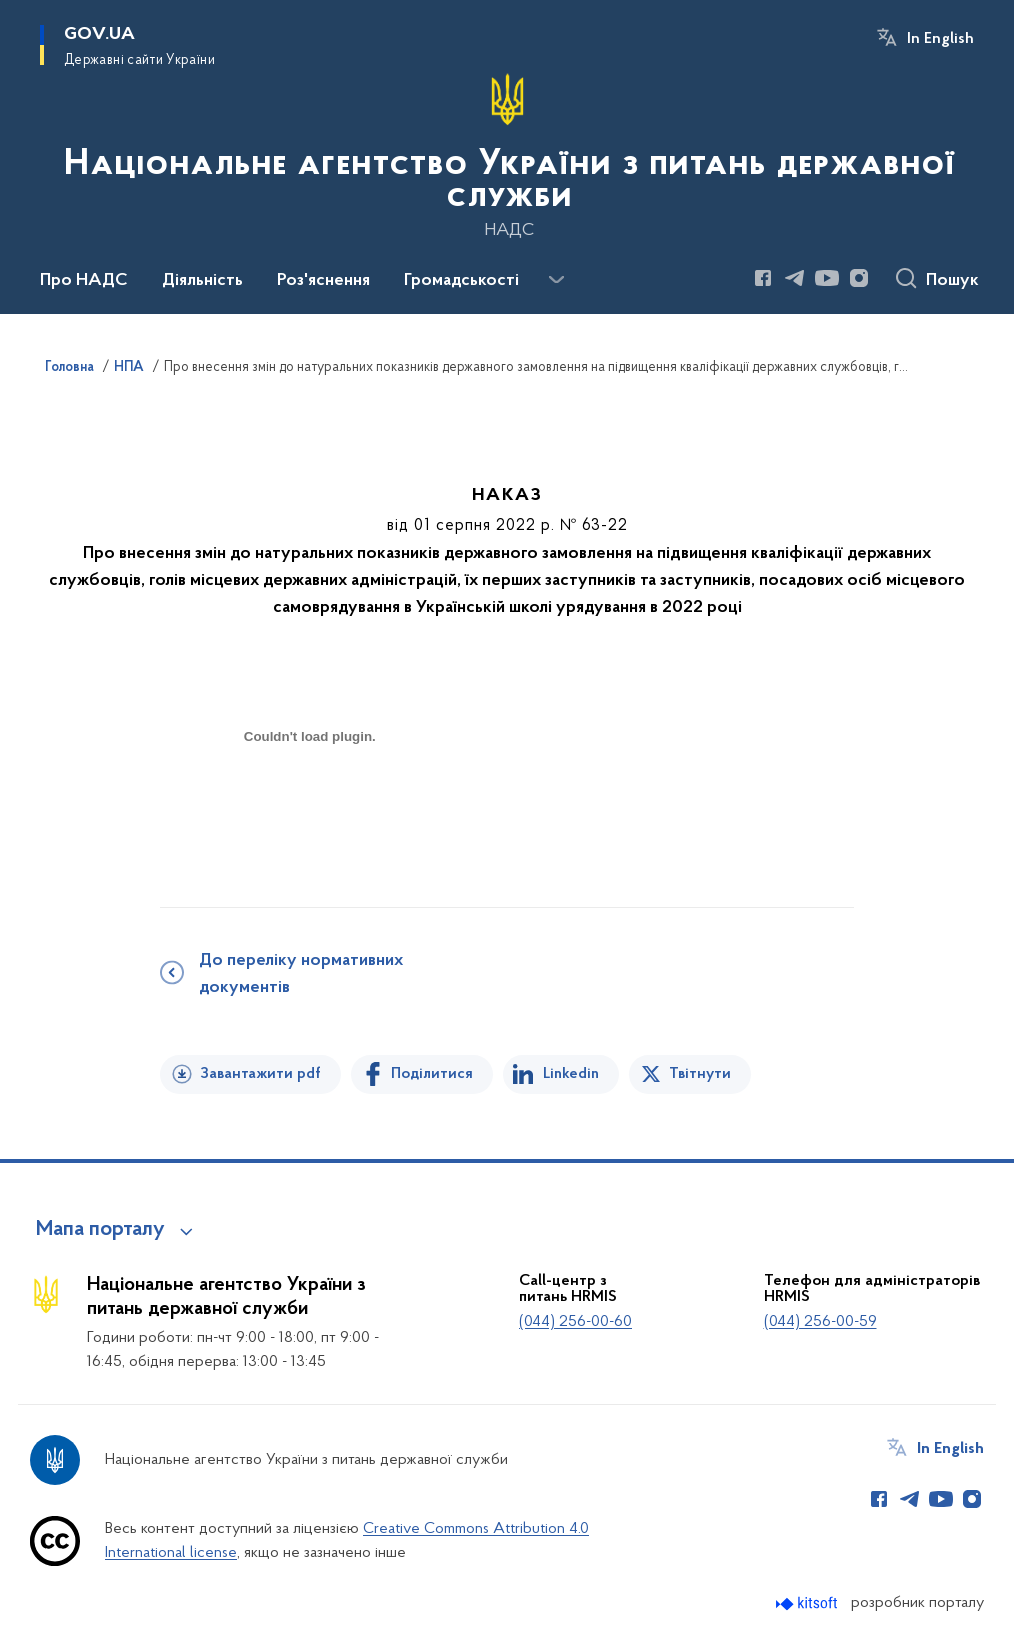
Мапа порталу (100, 1230)
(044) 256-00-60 (575, 1322)
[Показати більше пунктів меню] (556, 280)
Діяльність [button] (202, 281)
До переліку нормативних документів (301, 974)
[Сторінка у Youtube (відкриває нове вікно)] (827, 278)
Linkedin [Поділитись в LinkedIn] (571, 1074)
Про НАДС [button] (84, 281)
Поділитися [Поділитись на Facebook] (432, 1074)
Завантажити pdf (260, 1074)
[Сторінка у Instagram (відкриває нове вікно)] (859, 278)
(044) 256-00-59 (820, 1322)
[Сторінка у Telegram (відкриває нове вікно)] (795, 278)
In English (940, 39)
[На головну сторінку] (507, 155)
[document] (310, 807)
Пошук (952, 281)
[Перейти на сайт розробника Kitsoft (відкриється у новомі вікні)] (808, 1603)
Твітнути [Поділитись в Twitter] (700, 1074)
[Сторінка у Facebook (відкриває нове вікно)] (763, 278)
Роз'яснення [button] (323, 281)
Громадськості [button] (461, 281)
